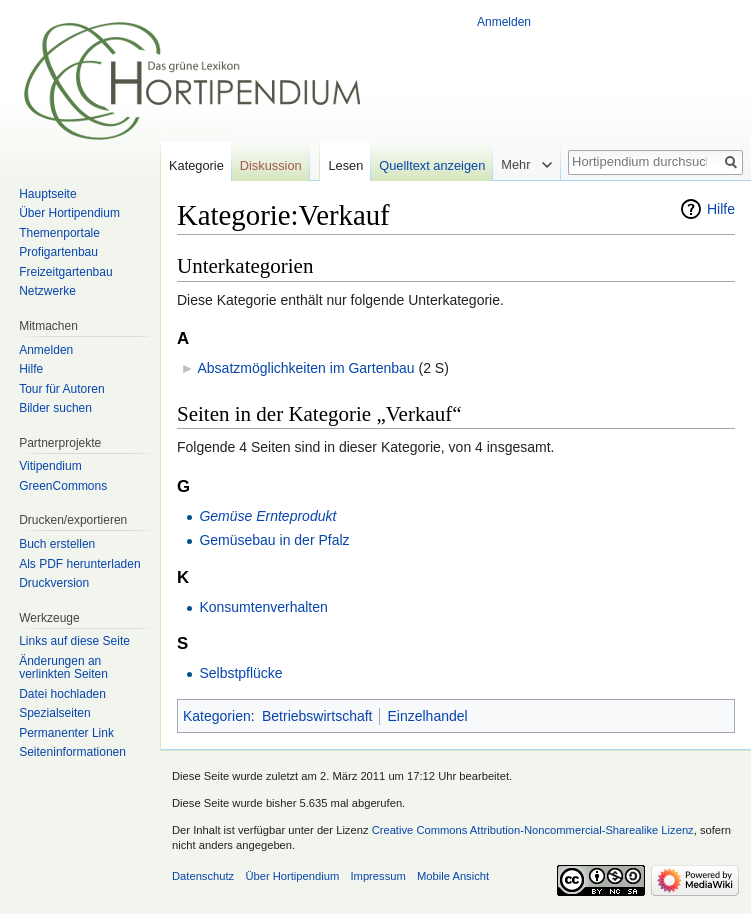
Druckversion (54, 583)
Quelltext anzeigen (432, 165)
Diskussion (271, 165)
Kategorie (196, 165)
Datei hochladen (62, 694)
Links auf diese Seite (74, 641)
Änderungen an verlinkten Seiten (63, 668)
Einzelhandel (427, 716)
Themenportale (59, 233)
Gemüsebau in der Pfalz (274, 540)
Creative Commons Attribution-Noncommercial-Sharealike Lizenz (533, 830)
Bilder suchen (55, 408)
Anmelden (504, 22)
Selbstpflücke (240, 673)
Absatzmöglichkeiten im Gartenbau (305, 368)
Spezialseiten (54, 713)
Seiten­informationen (72, 752)
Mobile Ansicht (453, 876)
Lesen (345, 165)
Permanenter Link (66, 733)
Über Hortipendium (69, 213)
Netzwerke (47, 291)
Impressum (377, 876)
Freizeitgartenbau (65, 272)
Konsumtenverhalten (263, 607)
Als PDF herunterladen (79, 564)
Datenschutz (203, 876)
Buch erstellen (57, 544)
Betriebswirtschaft (317, 716)
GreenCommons (63, 486)
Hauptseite (47, 194)
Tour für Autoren (61, 389)
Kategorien (217, 716)
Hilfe (721, 209)
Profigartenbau (58, 252)
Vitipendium (50, 466)
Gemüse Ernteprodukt (267, 516)
